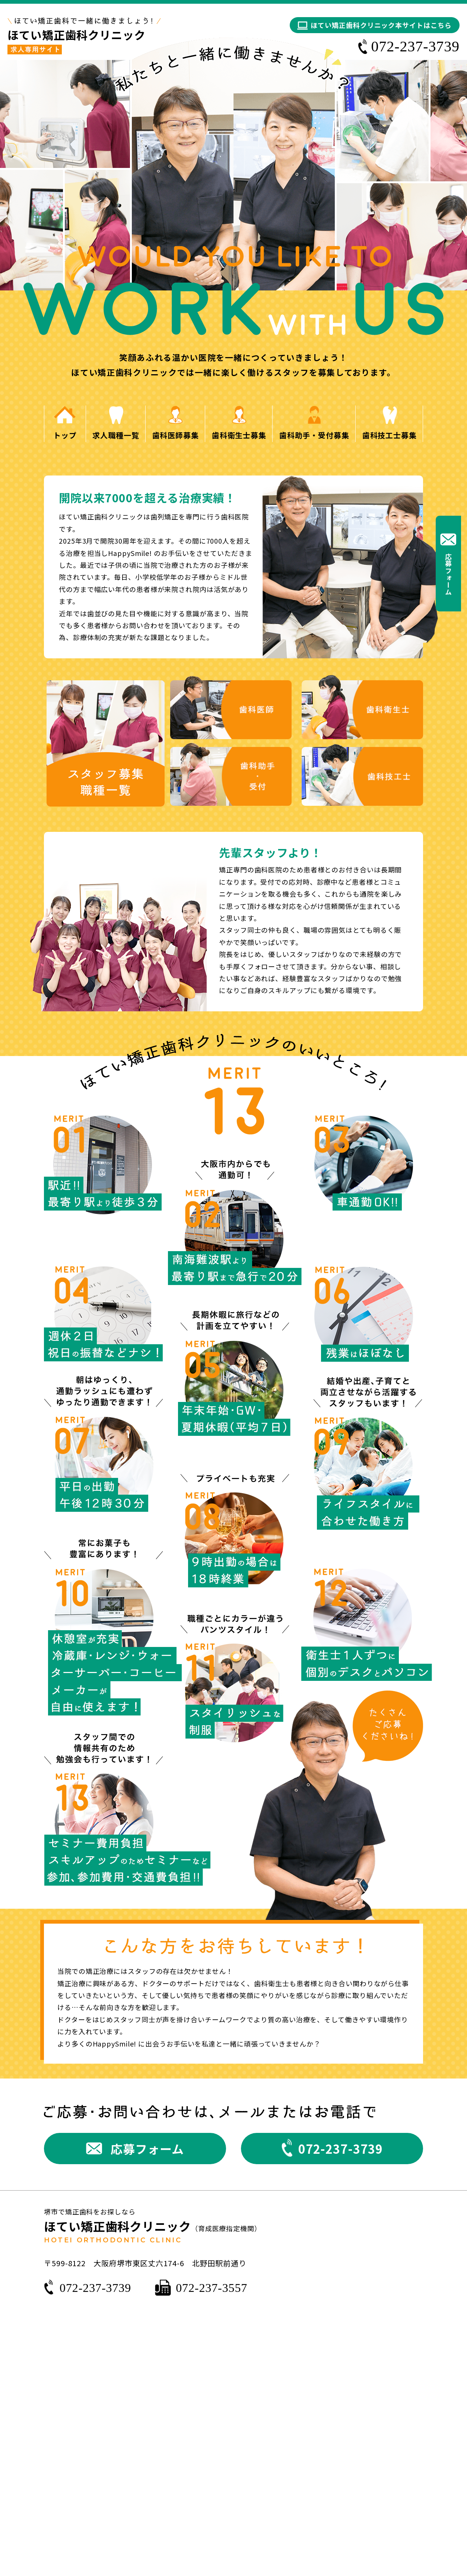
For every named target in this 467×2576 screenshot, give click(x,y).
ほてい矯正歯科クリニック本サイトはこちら (381, 25)
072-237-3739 (95, 2287)
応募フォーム (448, 574)
